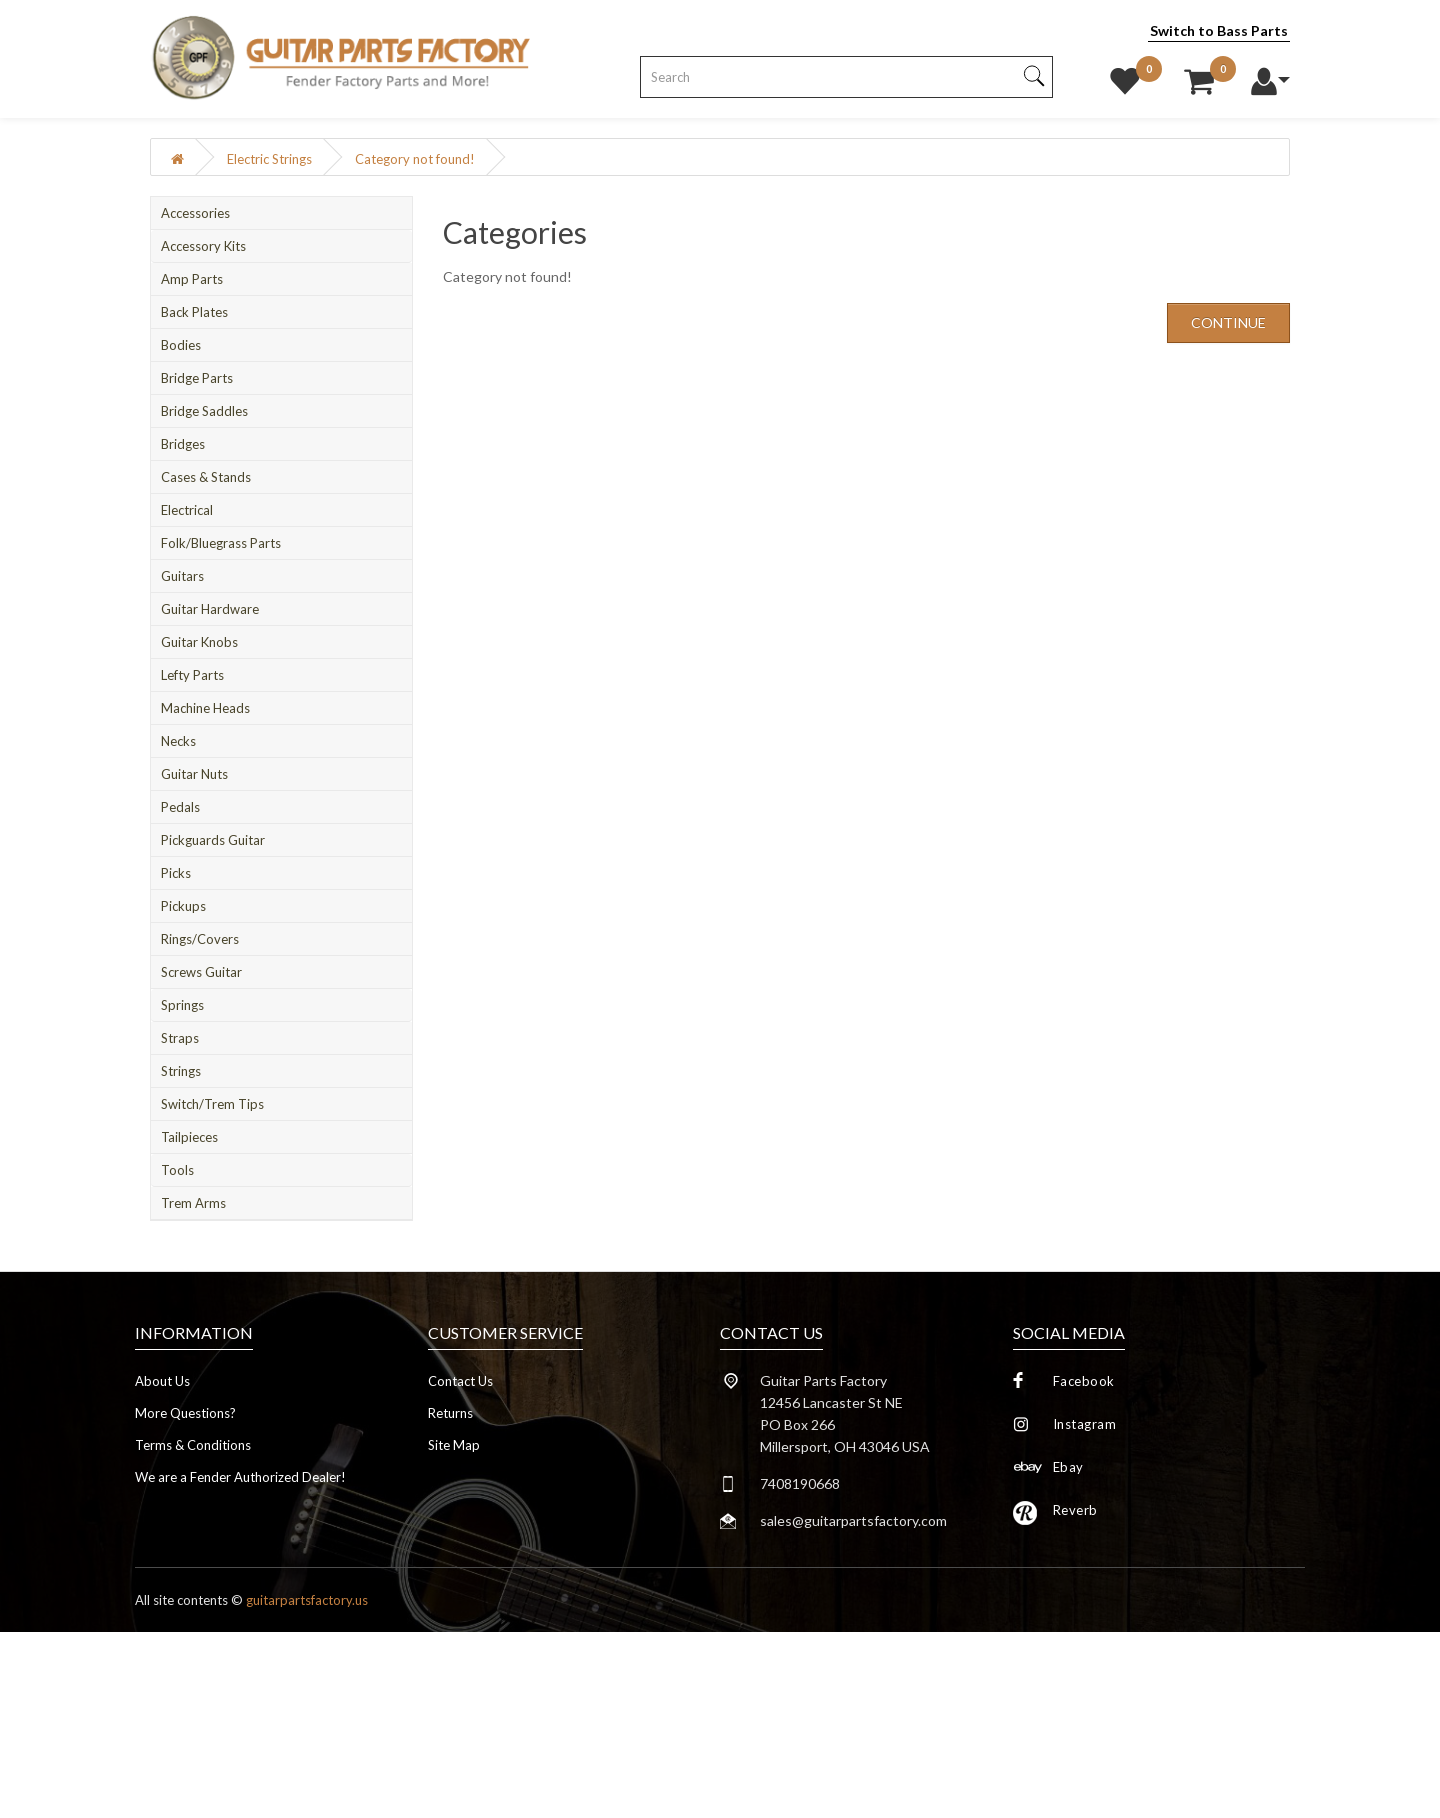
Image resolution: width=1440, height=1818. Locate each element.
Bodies (181, 345)
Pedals (180, 807)
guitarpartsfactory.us (307, 1600)
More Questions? (185, 1413)
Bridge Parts (197, 378)
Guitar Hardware (210, 609)
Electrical (187, 510)
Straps (180, 1038)
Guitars (182, 576)
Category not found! (415, 159)
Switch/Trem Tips (212, 1104)
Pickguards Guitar (213, 840)
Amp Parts (192, 279)
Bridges (183, 444)
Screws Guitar (201, 972)
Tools (177, 1170)
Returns (450, 1413)
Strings (181, 1071)
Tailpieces (189, 1137)
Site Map (454, 1445)
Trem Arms (193, 1203)
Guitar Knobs (199, 642)
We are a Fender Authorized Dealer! (240, 1477)
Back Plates (194, 312)
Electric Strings (269, 159)
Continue (1228, 322)
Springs (182, 1005)
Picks (176, 873)
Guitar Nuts (194, 774)
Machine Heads (205, 708)
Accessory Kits (203, 246)
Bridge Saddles (204, 411)
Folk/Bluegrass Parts (221, 543)
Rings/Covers (200, 939)
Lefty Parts (192, 675)
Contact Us (460, 1381)
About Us (162, 1381)
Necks (178, 741)
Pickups (183, 906)
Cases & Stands (206, 477)
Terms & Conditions (193, 1445)
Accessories (195, 213)
